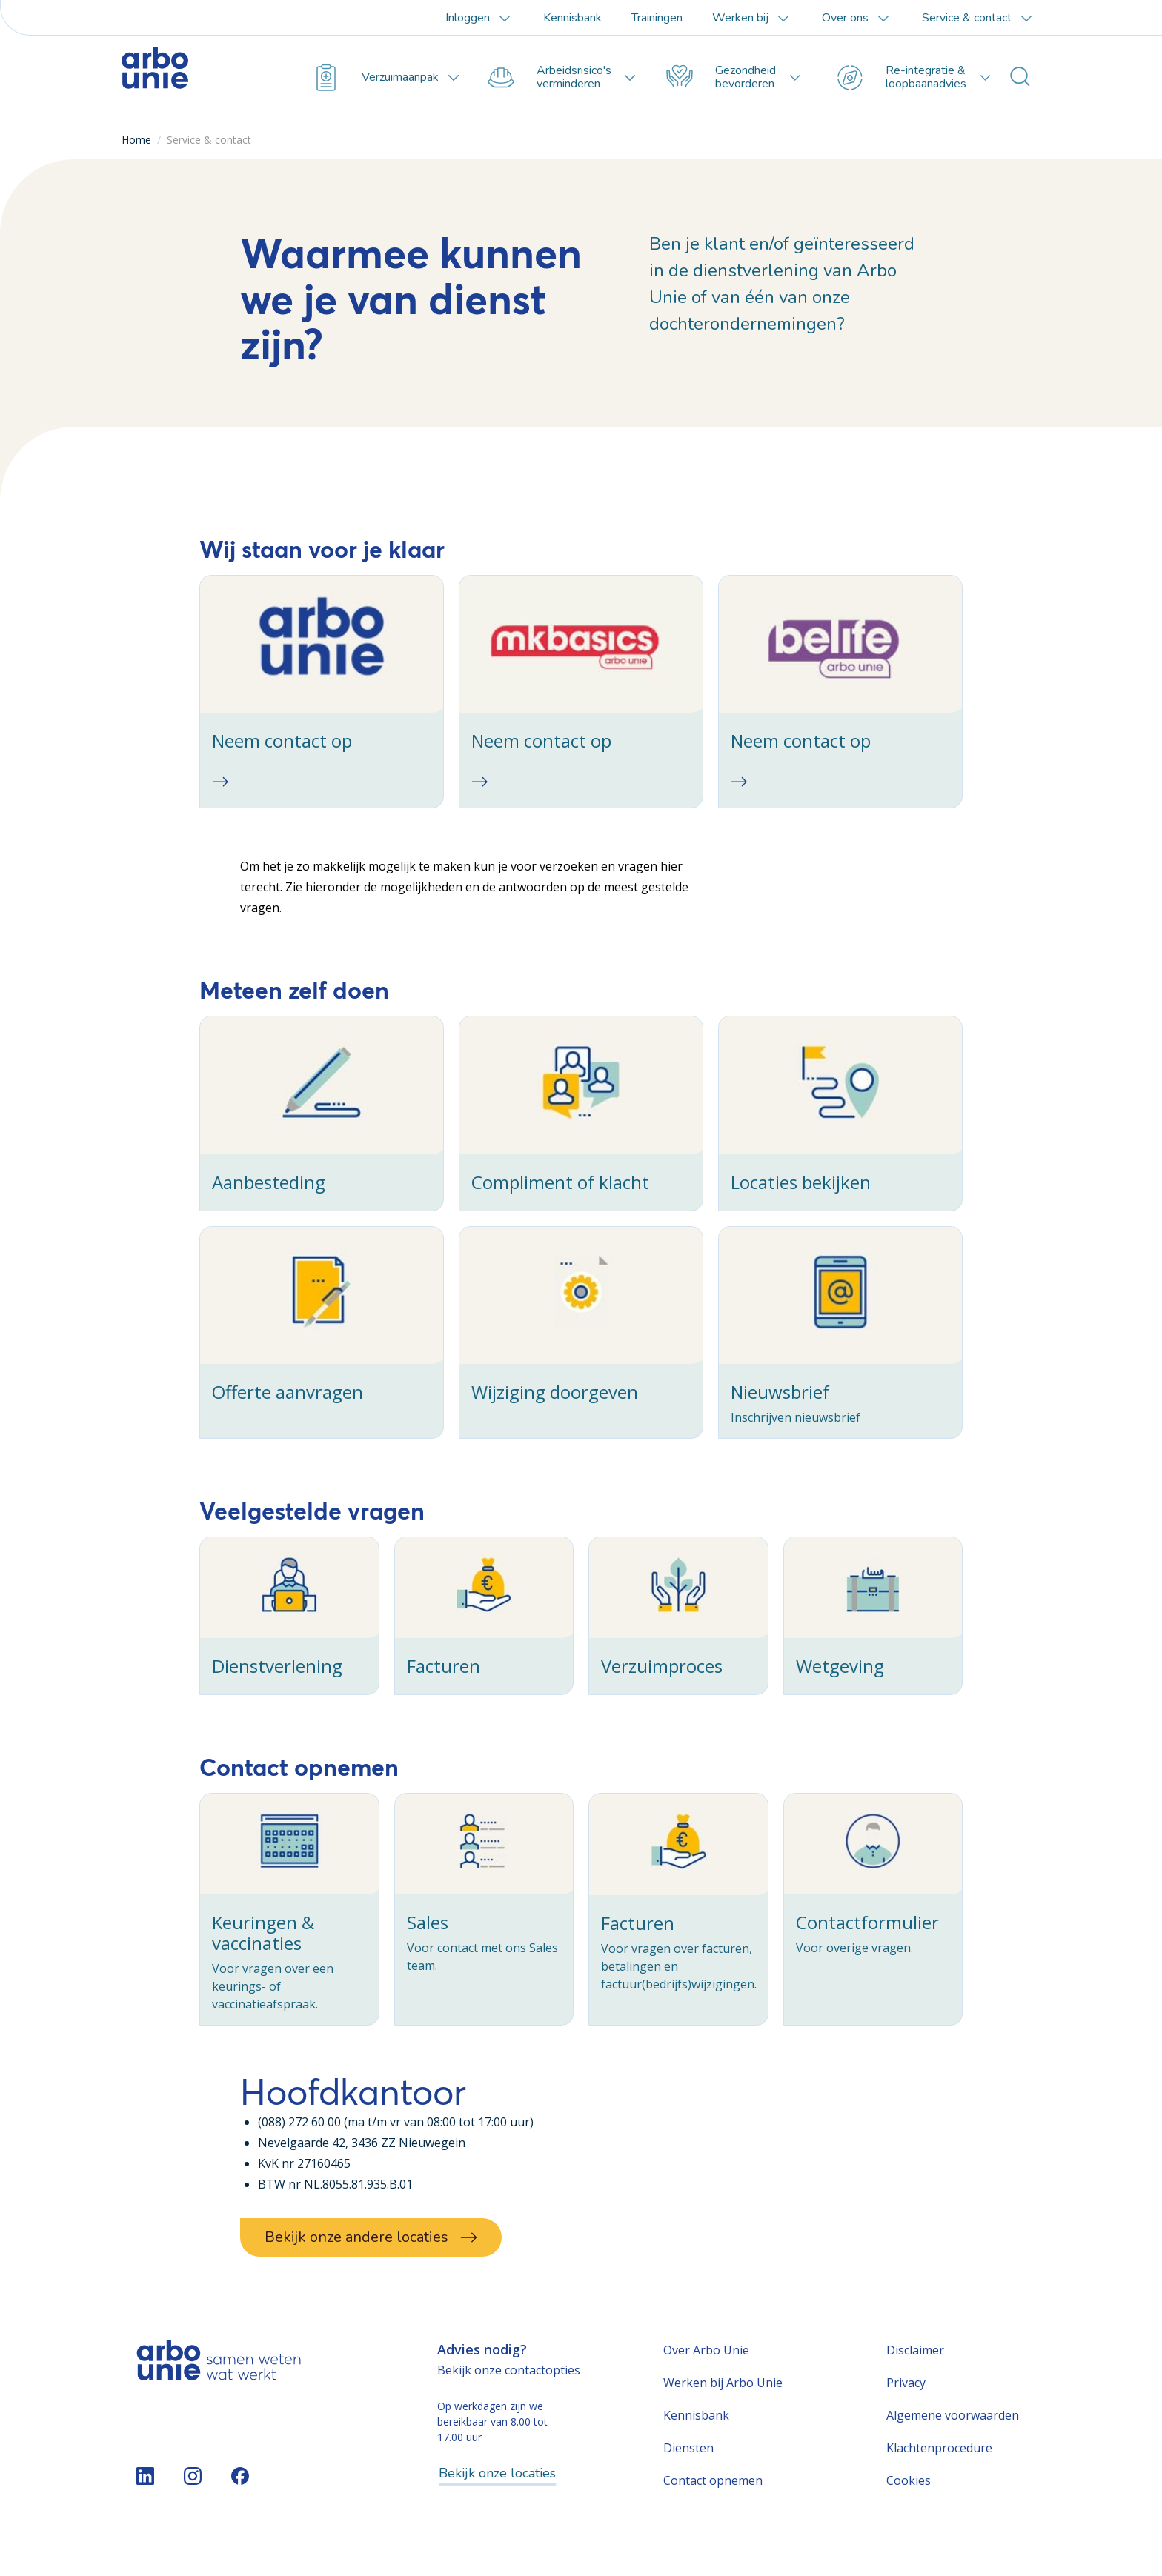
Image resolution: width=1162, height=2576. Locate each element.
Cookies (908, 2506)
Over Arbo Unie (706, 2376)
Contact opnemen (713, 2506)
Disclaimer (915, 2376)
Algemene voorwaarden (952, 2441)
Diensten (688, 2474)
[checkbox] (321, 694)
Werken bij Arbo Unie (723, 2408)
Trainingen (657, 18)
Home (136, 140)
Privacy (906, 2408)
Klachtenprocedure (939, 2474)
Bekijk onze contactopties (508, 2396)
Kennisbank (572, 18)
